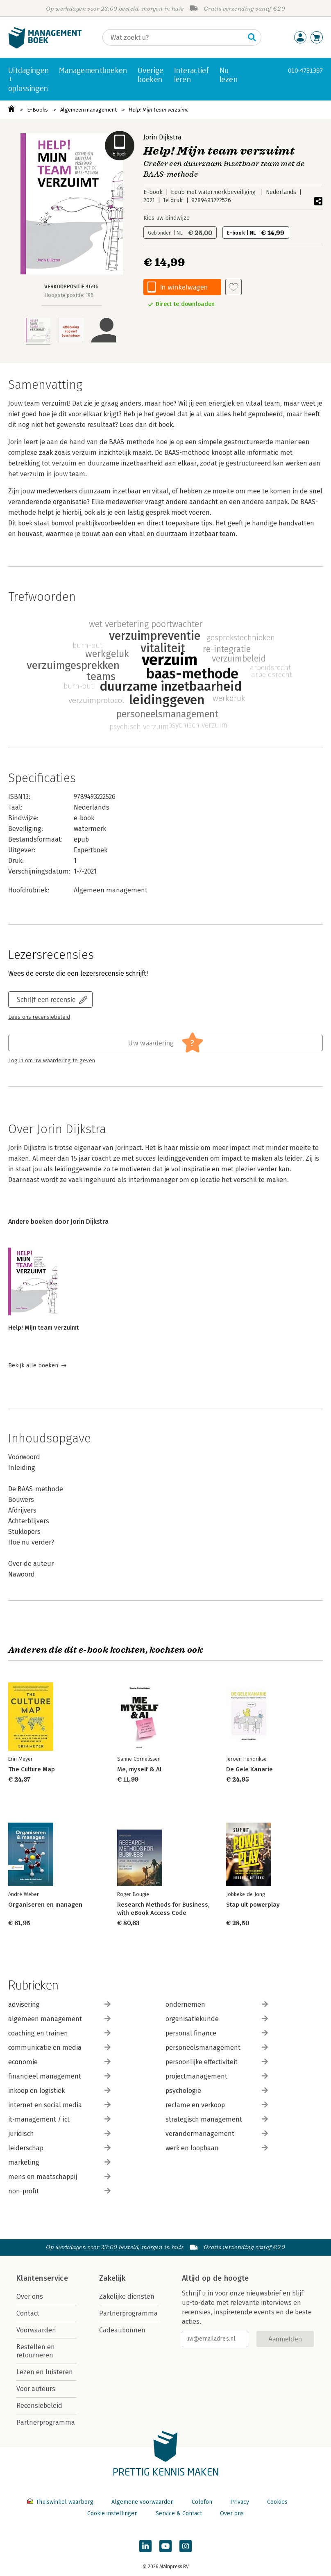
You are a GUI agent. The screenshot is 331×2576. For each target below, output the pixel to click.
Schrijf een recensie (46, 999)
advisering (59, 2004)
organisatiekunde (217, 2019)
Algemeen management (88, 110)
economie (59, 2062)
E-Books (37, 110)
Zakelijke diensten (126, 2296)
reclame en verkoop (217, 2105)
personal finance (217, 2033)
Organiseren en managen (45, 1904)
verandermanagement (217, 2134)
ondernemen (217, 2004)
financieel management (59, 2076)
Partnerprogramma (45, 2422)
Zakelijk (112, 2278)
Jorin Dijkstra (162, 137)
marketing (59, 2162)
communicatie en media (59, 2047)
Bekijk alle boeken (33, 1365)
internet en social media (59, 2105)
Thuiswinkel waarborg (61, 2501)
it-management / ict (59, 2119)
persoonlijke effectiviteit (217, 2062)
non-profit (59, 2191)
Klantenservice (42, 2278)
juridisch (59, 2134)
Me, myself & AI (139, 1769)
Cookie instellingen (112, 2513)
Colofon (202, 2501)
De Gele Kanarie (249, 1769)
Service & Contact (179, 2513)
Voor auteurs (35, 2389)
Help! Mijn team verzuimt (158, 110)
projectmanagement (217, 2076)
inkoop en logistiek (59, 2091)
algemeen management (59, 2019)
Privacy (239, 2501)
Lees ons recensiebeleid (39, 1017)
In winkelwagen (184, 287)
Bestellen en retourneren (35, 2351)
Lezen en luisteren (44, 2372)
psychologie (217, 2091)
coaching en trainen (59, 2033)
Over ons (29, 2296)
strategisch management (217, 2119)
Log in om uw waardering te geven (51, 1060)
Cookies (277, 2501)
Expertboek (90, 850)
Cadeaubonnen (122, 2330)
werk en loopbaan (217, 2148)
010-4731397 (305, 70)
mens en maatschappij (59, 2177)
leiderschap (59, 2148)
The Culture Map (31, 1769)
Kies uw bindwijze (166, 217)
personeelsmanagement (217, 2047)
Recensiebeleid (39, 2405)
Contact (27, 2313)
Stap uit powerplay (253, 1904)
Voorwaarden (36, 2330)
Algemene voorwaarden (142, 2501)
